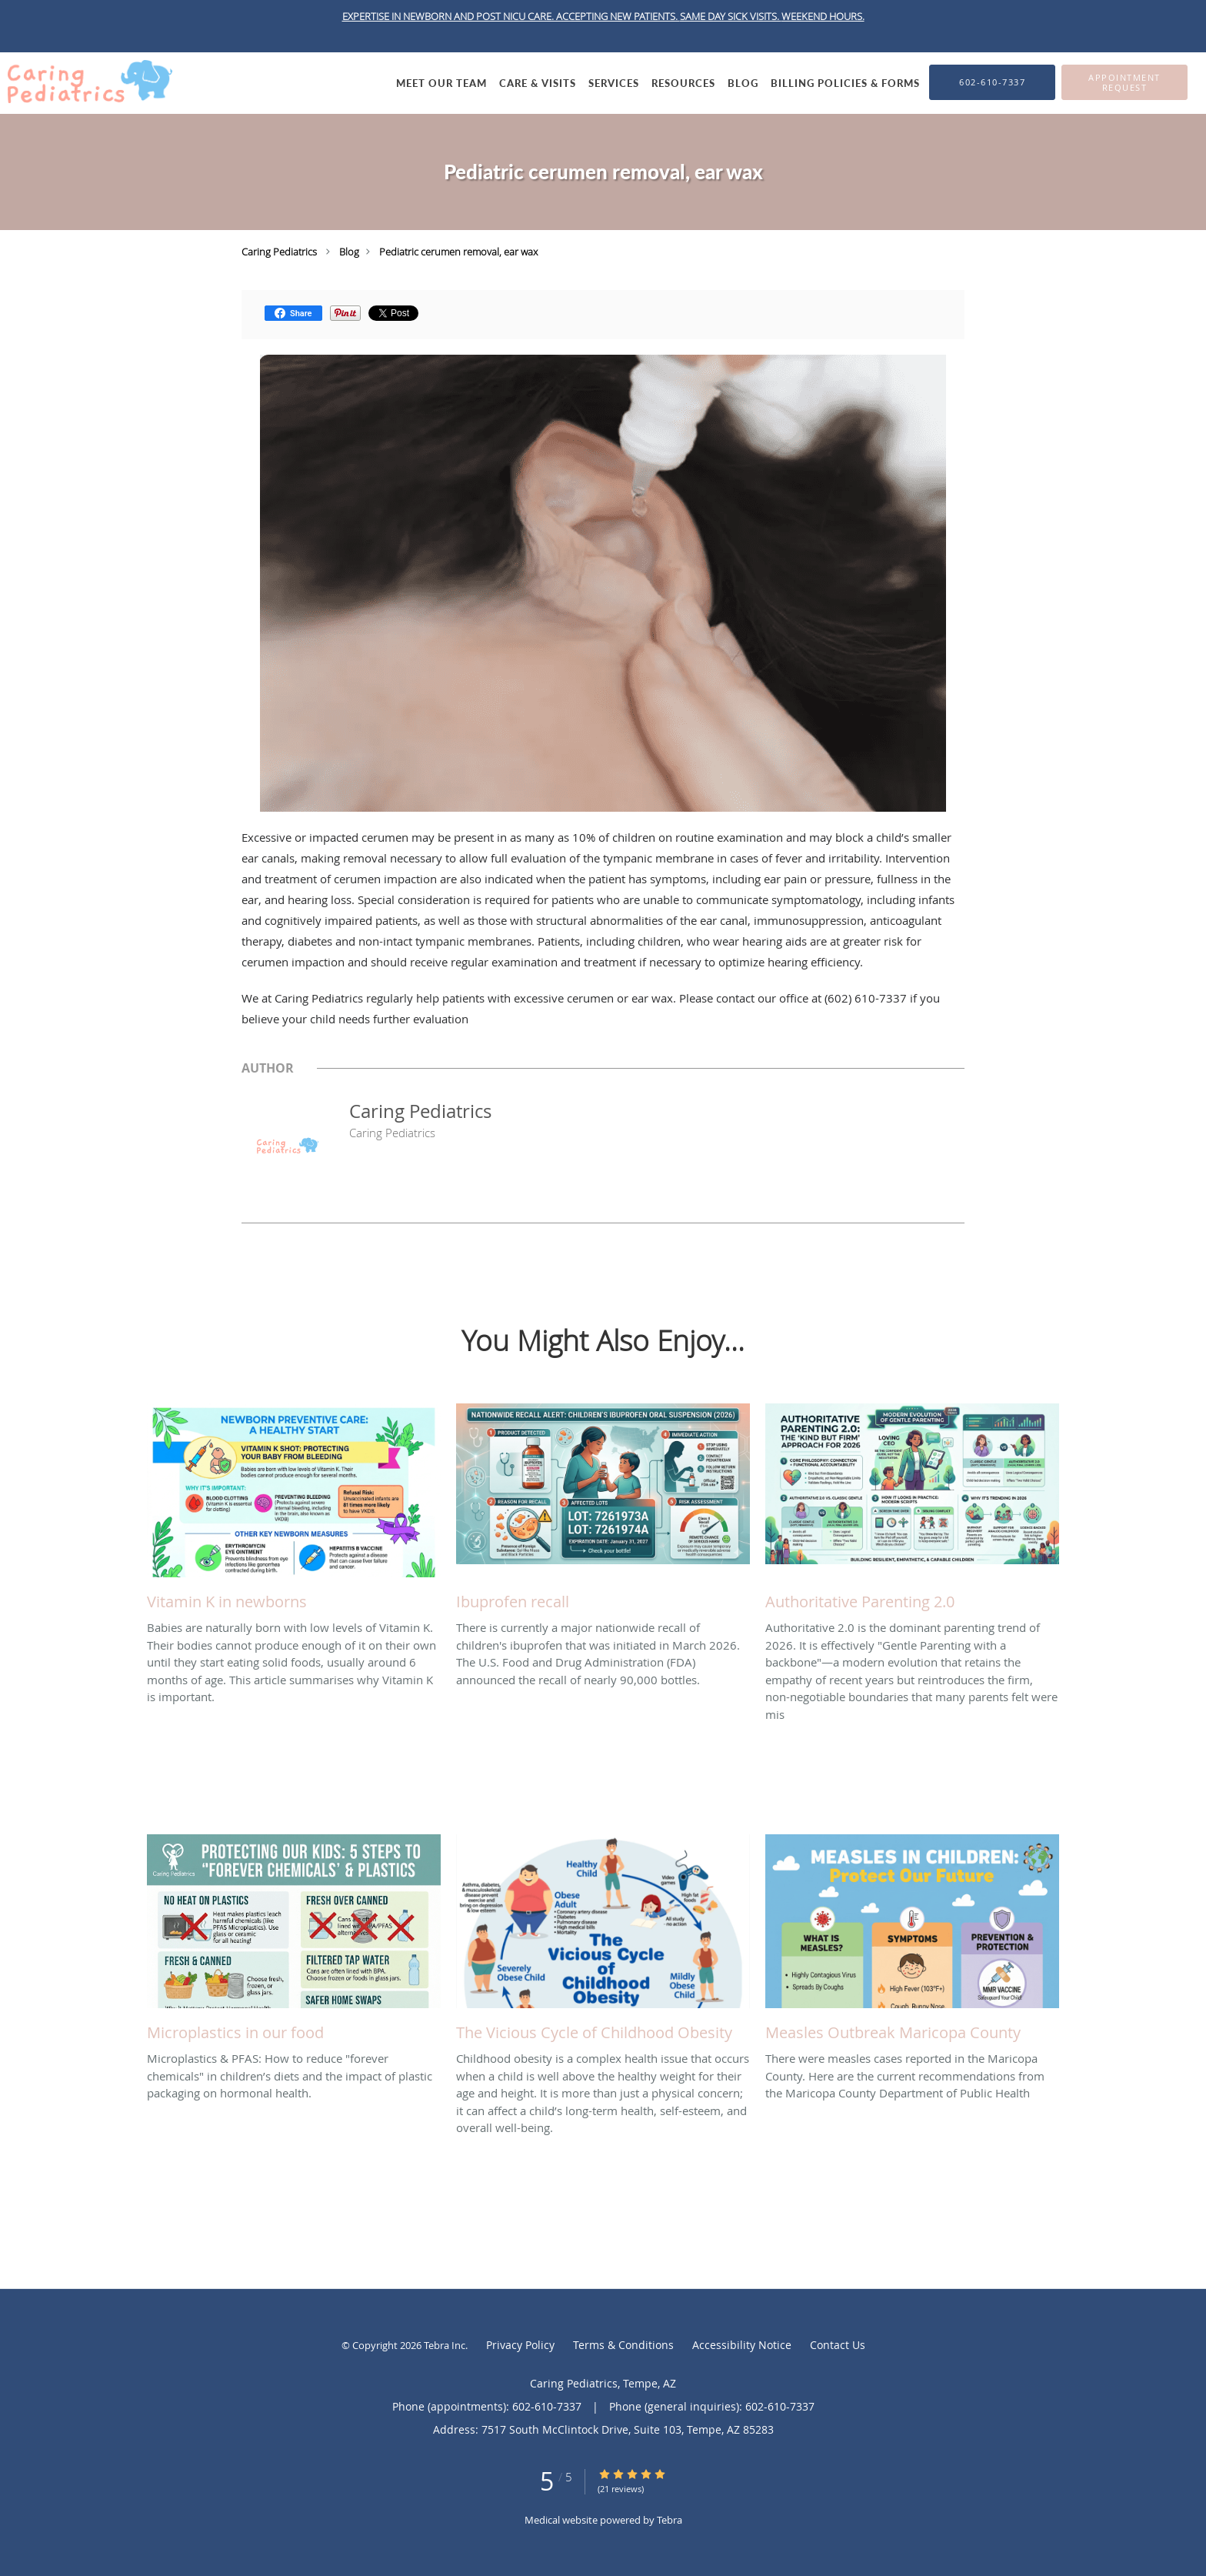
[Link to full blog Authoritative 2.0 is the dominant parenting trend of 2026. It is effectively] (912, 1511)
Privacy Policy (520, 2344)
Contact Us (837, 2344)
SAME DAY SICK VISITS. (730, 16)
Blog (349, 252)
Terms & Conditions (623, 2344)
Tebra (669, 2520)
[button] (1124, 82)
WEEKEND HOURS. (823, 16)
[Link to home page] (86, 81)
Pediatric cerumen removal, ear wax (458, 252)
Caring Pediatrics (279, 252)
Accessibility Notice (741, 2344)
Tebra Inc (444, 2345)
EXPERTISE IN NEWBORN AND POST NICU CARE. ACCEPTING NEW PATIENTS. (511, 16)
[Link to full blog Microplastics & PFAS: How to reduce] (294, 1942)
